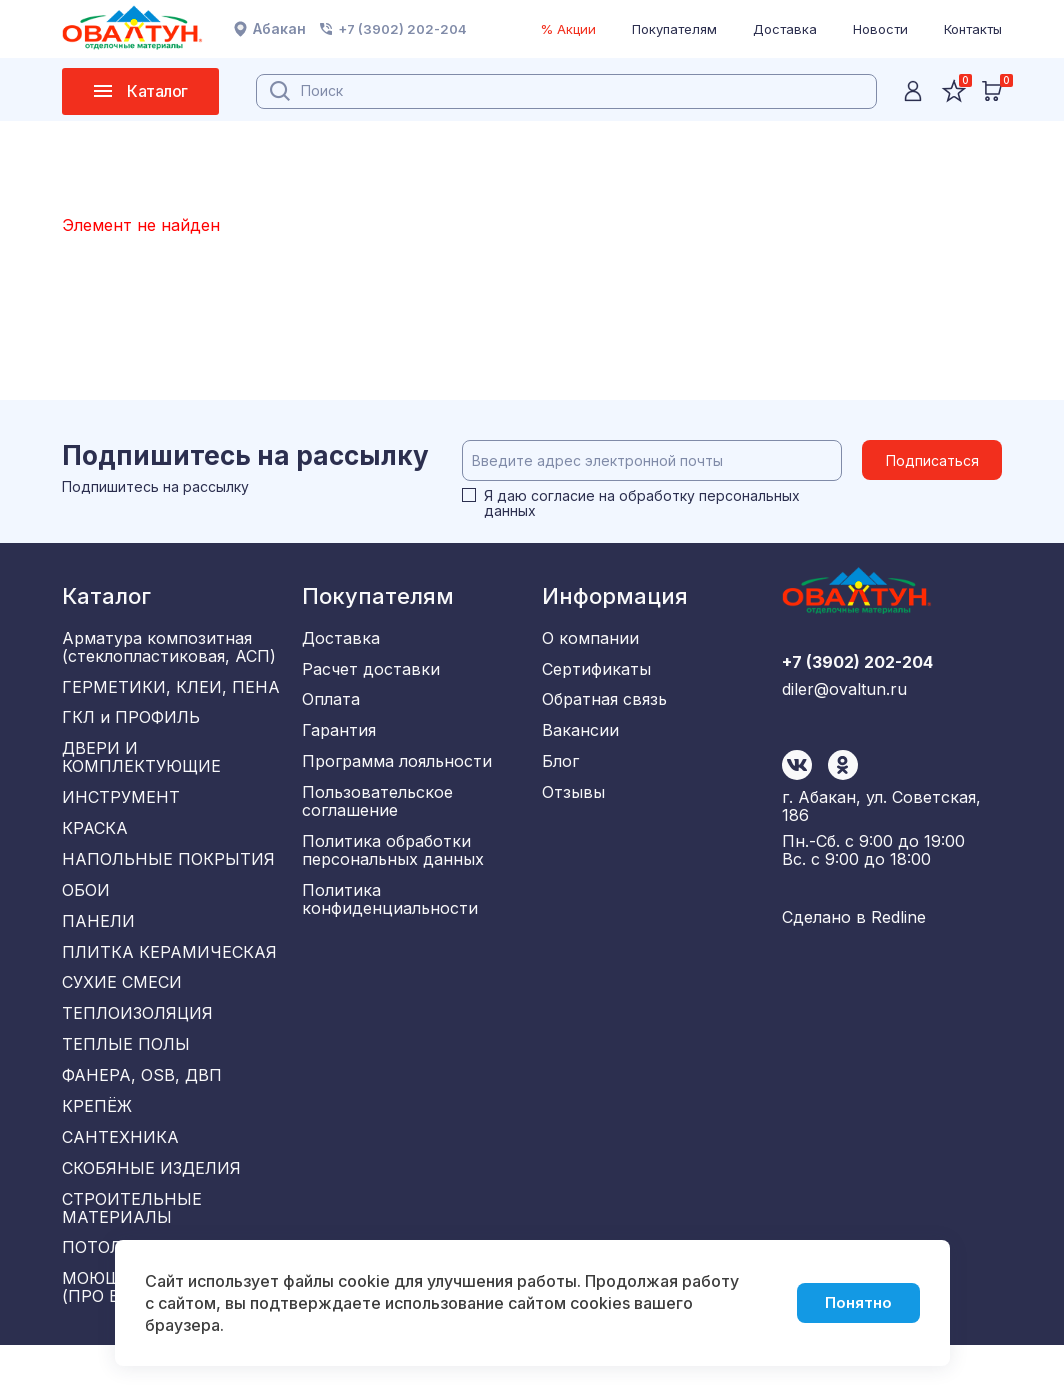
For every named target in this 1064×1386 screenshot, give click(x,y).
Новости (880, 29)
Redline (898, 923)
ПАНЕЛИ (98, 938)
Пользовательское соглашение (377, 812)
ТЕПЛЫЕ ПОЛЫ (126, 1070)
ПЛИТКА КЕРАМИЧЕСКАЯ (169, 971)
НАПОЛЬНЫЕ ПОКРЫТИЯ (168, 872)
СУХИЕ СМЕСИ (122, 1004)
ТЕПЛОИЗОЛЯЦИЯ (137, 1037)
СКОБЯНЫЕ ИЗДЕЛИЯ (151, 1202)
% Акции (568, 29)
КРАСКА (95, 839)
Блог (560, 770)
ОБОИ (86, 905)
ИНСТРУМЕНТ (121, 806)
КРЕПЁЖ (97, 1136)
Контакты (973, 29)
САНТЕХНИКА (120, 1169)
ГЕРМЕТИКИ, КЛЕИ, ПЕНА (171, 689)
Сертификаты (596, 671)
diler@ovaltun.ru (844, 783)
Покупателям (674, 29)
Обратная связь (604, 704)
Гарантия (339, 737)
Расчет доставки (371, 671)
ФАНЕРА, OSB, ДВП (142, 1103)
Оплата (331, 704)
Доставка (785, 29)
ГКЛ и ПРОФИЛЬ (131, 722)
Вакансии (580, 737)
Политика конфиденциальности (390, 914)
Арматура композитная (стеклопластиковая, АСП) (169, 647)
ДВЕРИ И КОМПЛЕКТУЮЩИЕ (141, 764)
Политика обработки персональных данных (393, 863)
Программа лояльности (397, 770)
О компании (590, 638)
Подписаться (932, 460)
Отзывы (573, 803)
